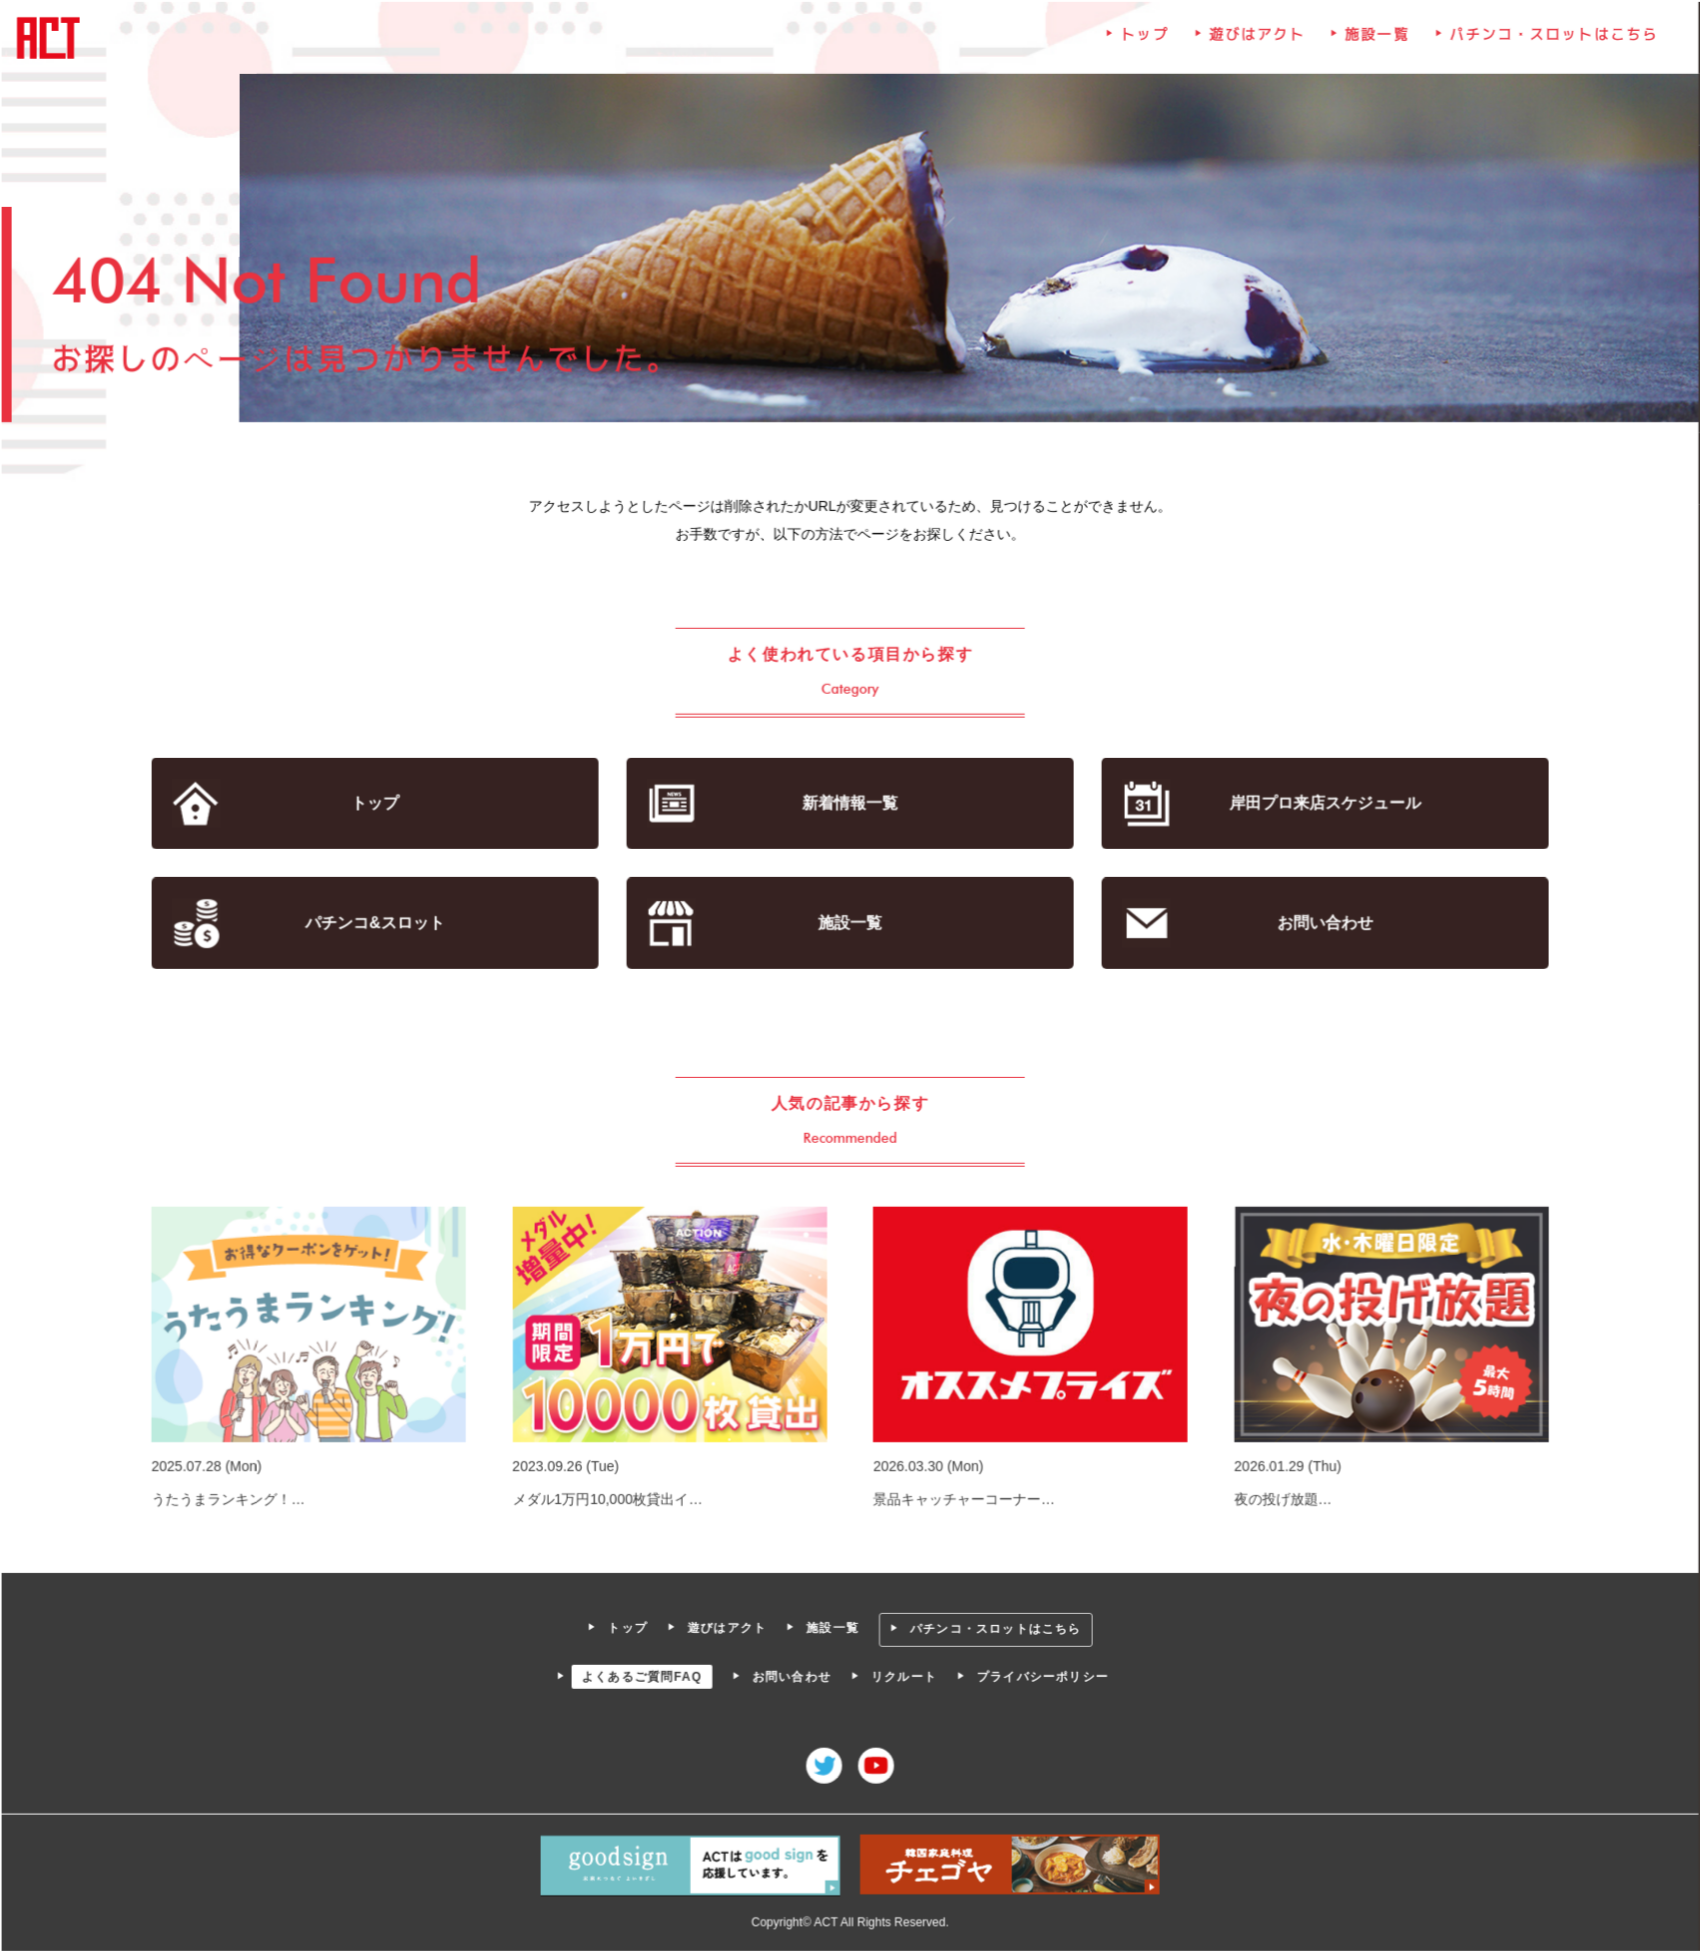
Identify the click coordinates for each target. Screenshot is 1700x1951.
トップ (1143, 42)
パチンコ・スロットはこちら (1547, 42)
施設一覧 (1373, 42)
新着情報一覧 (850, 804)
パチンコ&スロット (379, 923)
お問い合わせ (1321, 923)
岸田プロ (1321, 804)
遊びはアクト (1254, 42)
